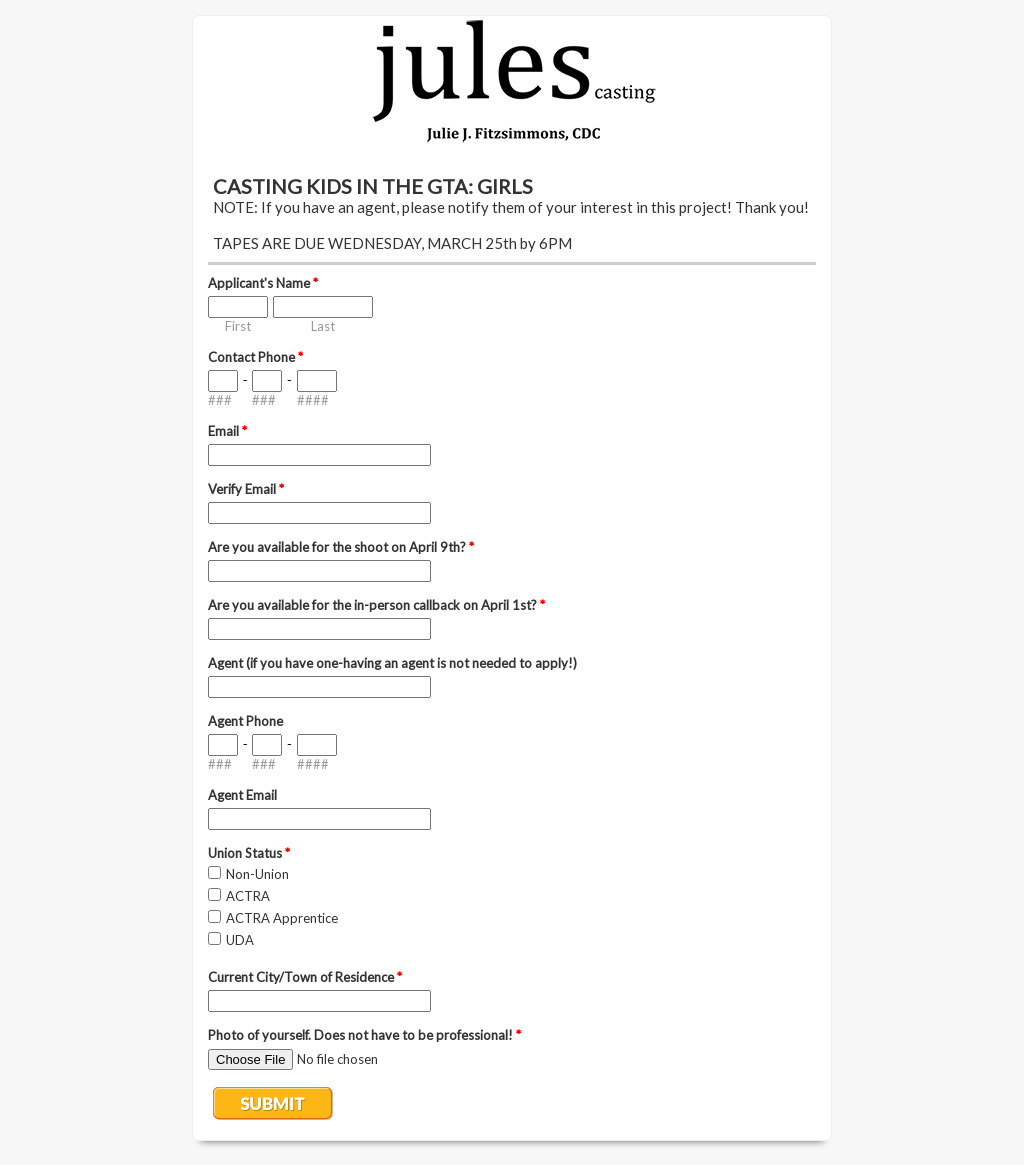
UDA (240, 940)
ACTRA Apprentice (282, 918)
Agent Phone (245, 721)
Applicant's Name (263, 283)
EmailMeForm (512, 82)
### (220, 400)
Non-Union (257, 874)
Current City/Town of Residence (305, 977)
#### (313, 400)
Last (323, 326)
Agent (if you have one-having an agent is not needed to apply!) (392, 663)
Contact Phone (255, 357)
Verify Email (246, 489)
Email (227, 431)
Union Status (249, 853)
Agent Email (242, 795)
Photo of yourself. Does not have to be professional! (364, 1035)
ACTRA (248, 896)
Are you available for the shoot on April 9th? (341, 547)
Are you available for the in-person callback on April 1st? (376, 605)
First (238, 326)
